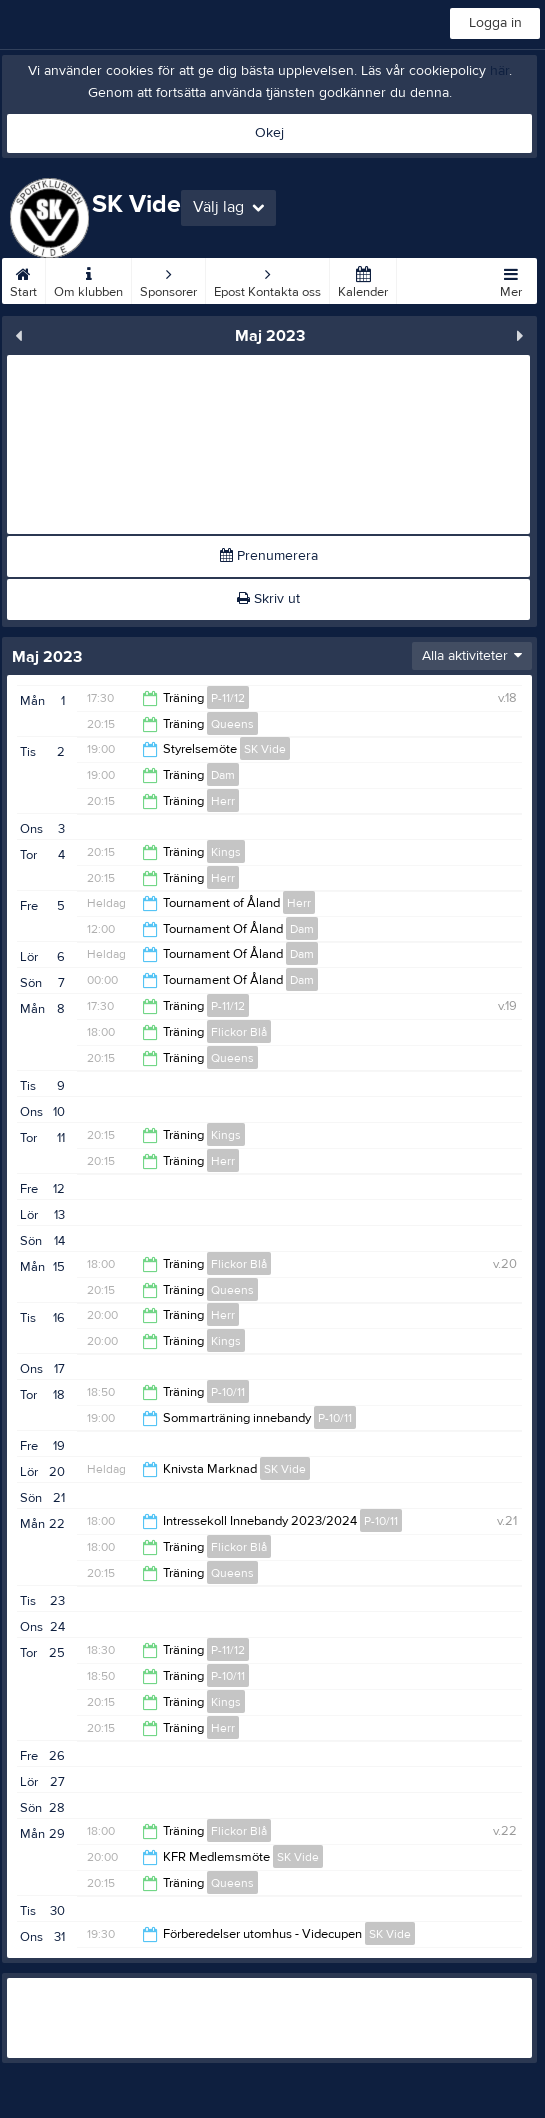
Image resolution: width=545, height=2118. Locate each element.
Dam (223, 775)
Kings (226, 852)
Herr (223, 801)
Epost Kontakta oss (267, 279)
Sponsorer (168, 279)
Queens (232, 724)
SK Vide (265, 749)
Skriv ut (268, 599)
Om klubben (88, 279)
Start (23, 279)
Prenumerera (269, 556)
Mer (511, 279)
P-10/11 (228, 1392)
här (499, 71)
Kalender (363, 279)
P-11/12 (228, 698)
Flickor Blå (239, 1032)
